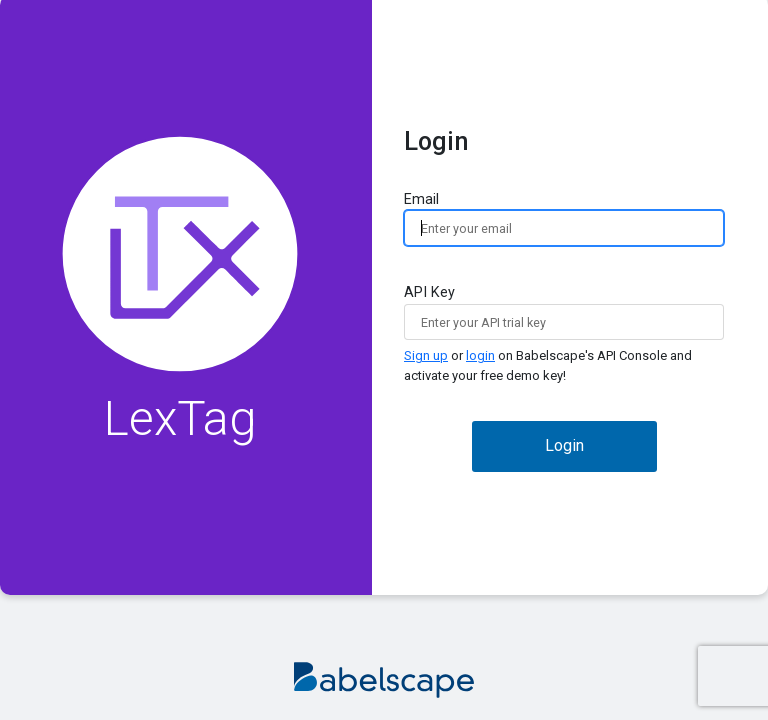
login (480, 355)
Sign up (426, 355)
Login (564, 445)
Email (564, 219)
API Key (564, 334)
